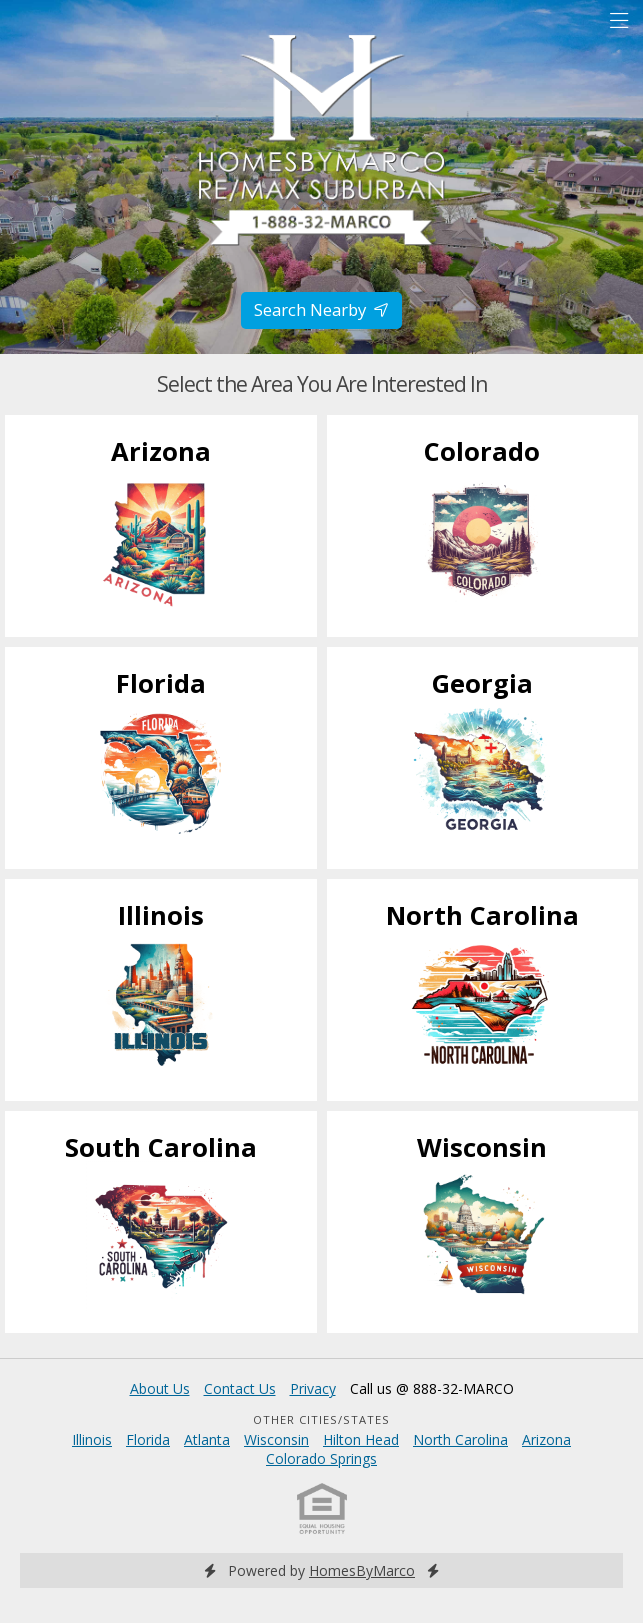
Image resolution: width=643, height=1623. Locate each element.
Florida (148, 1439)
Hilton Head (361, 1439)
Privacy (313, 1388)
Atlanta (207, 1439)
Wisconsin (276, 1439)
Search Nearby (321, 309)
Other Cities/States (321, 1419)
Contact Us (240, 1388)
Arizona (546, 1439)
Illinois (92, 1439)
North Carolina (460, 1439)
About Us (160, 1388)
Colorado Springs (321, 1458)
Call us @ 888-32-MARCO (432, 1388)
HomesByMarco (362, 1570)
